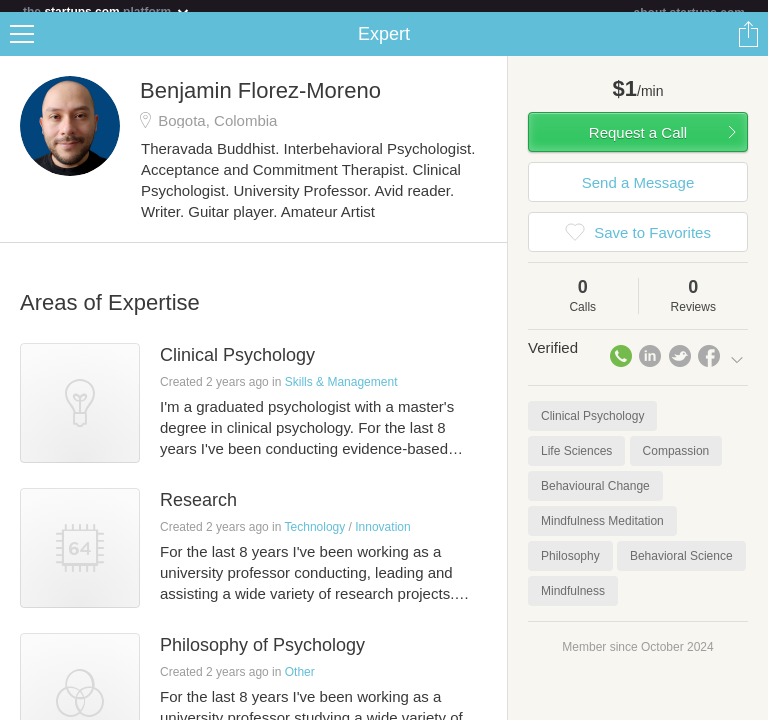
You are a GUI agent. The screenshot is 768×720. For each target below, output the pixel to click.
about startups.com (689, 13)
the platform (107, 11)
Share (748, 46)
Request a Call (638, 144)
